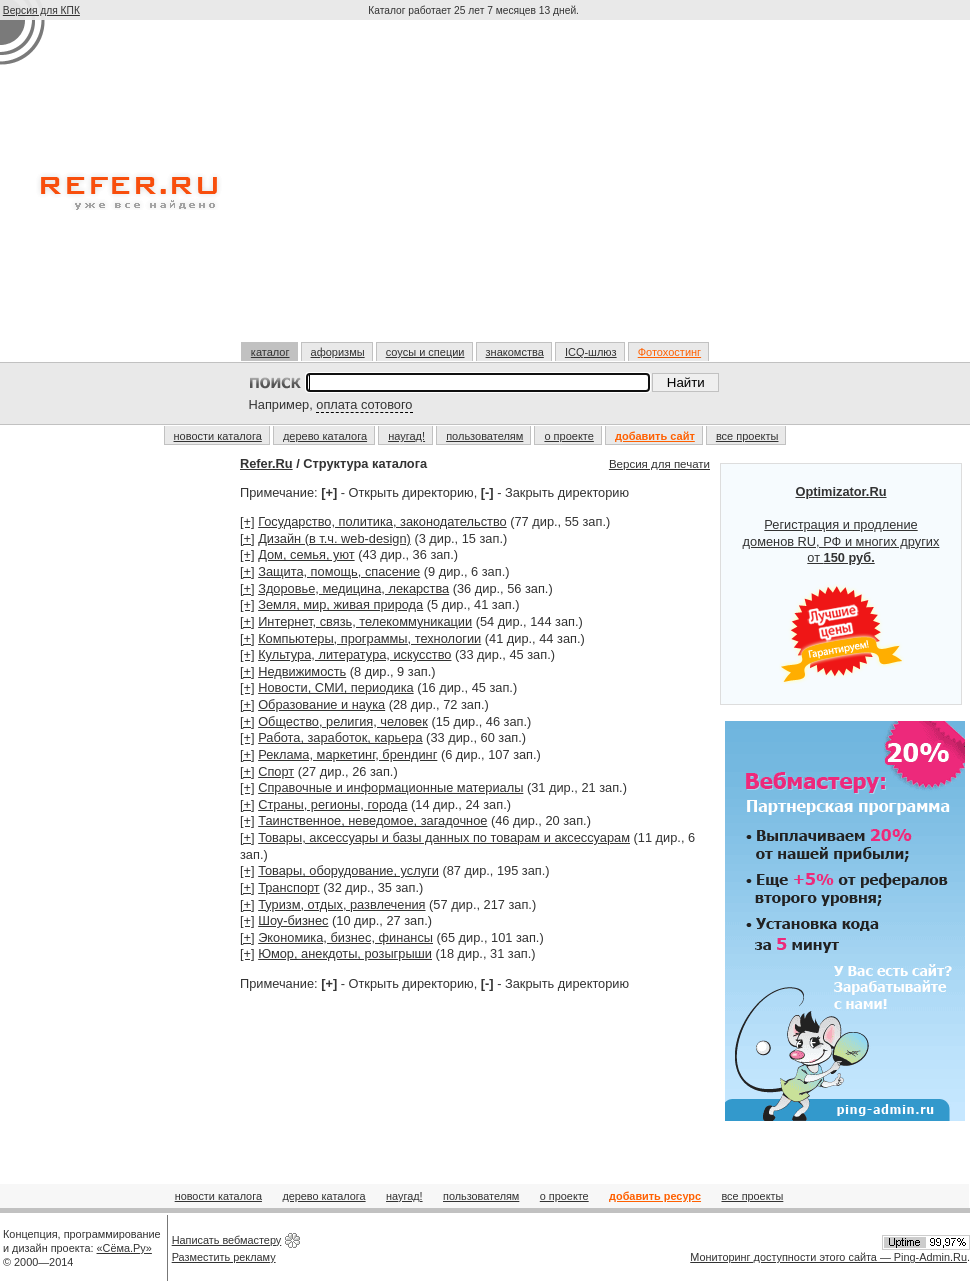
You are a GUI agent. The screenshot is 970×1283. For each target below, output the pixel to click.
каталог (270, 352)
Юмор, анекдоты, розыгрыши (345, 953)
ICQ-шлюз (591, 352)
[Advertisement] (476, 189)
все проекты (747, 436)
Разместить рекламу (224, 1257)
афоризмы (338, 352)
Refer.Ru (266, 463)
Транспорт (289, 887)
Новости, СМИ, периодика (335, 687)
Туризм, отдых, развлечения (341, 904)
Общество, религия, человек (343, 721)
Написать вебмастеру (227, 1240)
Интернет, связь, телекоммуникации (365, 621)
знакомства (515, 352)
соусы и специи (425, 352)
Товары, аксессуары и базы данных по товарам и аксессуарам (444, 837)
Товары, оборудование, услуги (348, 870)
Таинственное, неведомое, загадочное (372, 820)
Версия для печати (659, 464)
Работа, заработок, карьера (340, 737)
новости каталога (218, 436)
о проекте (568, 436)
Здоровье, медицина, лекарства (353, 588)
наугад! (406, 436)
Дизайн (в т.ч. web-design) (334, 538)
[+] (247, 521)
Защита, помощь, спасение (339, 571)
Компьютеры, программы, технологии (369, 638)
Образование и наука (321, 704)
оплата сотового (364, 404)
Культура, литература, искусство (354, 654)
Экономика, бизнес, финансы (345, 937)
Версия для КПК (41, 10)
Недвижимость (302, 671)
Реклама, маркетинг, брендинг (347, 754)
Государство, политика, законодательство (382, 521)
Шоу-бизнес (293, 920)
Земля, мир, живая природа (340, 604)
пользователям (484, 436)
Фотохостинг (669, 352)
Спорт (276, 771)
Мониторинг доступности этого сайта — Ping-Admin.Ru (828, 1257)
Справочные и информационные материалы (390, 787)
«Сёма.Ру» (124, 1248)
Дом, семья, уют (306, 554)
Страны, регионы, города (332, 804)
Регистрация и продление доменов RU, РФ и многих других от (841, 584)
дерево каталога (325, 436)
